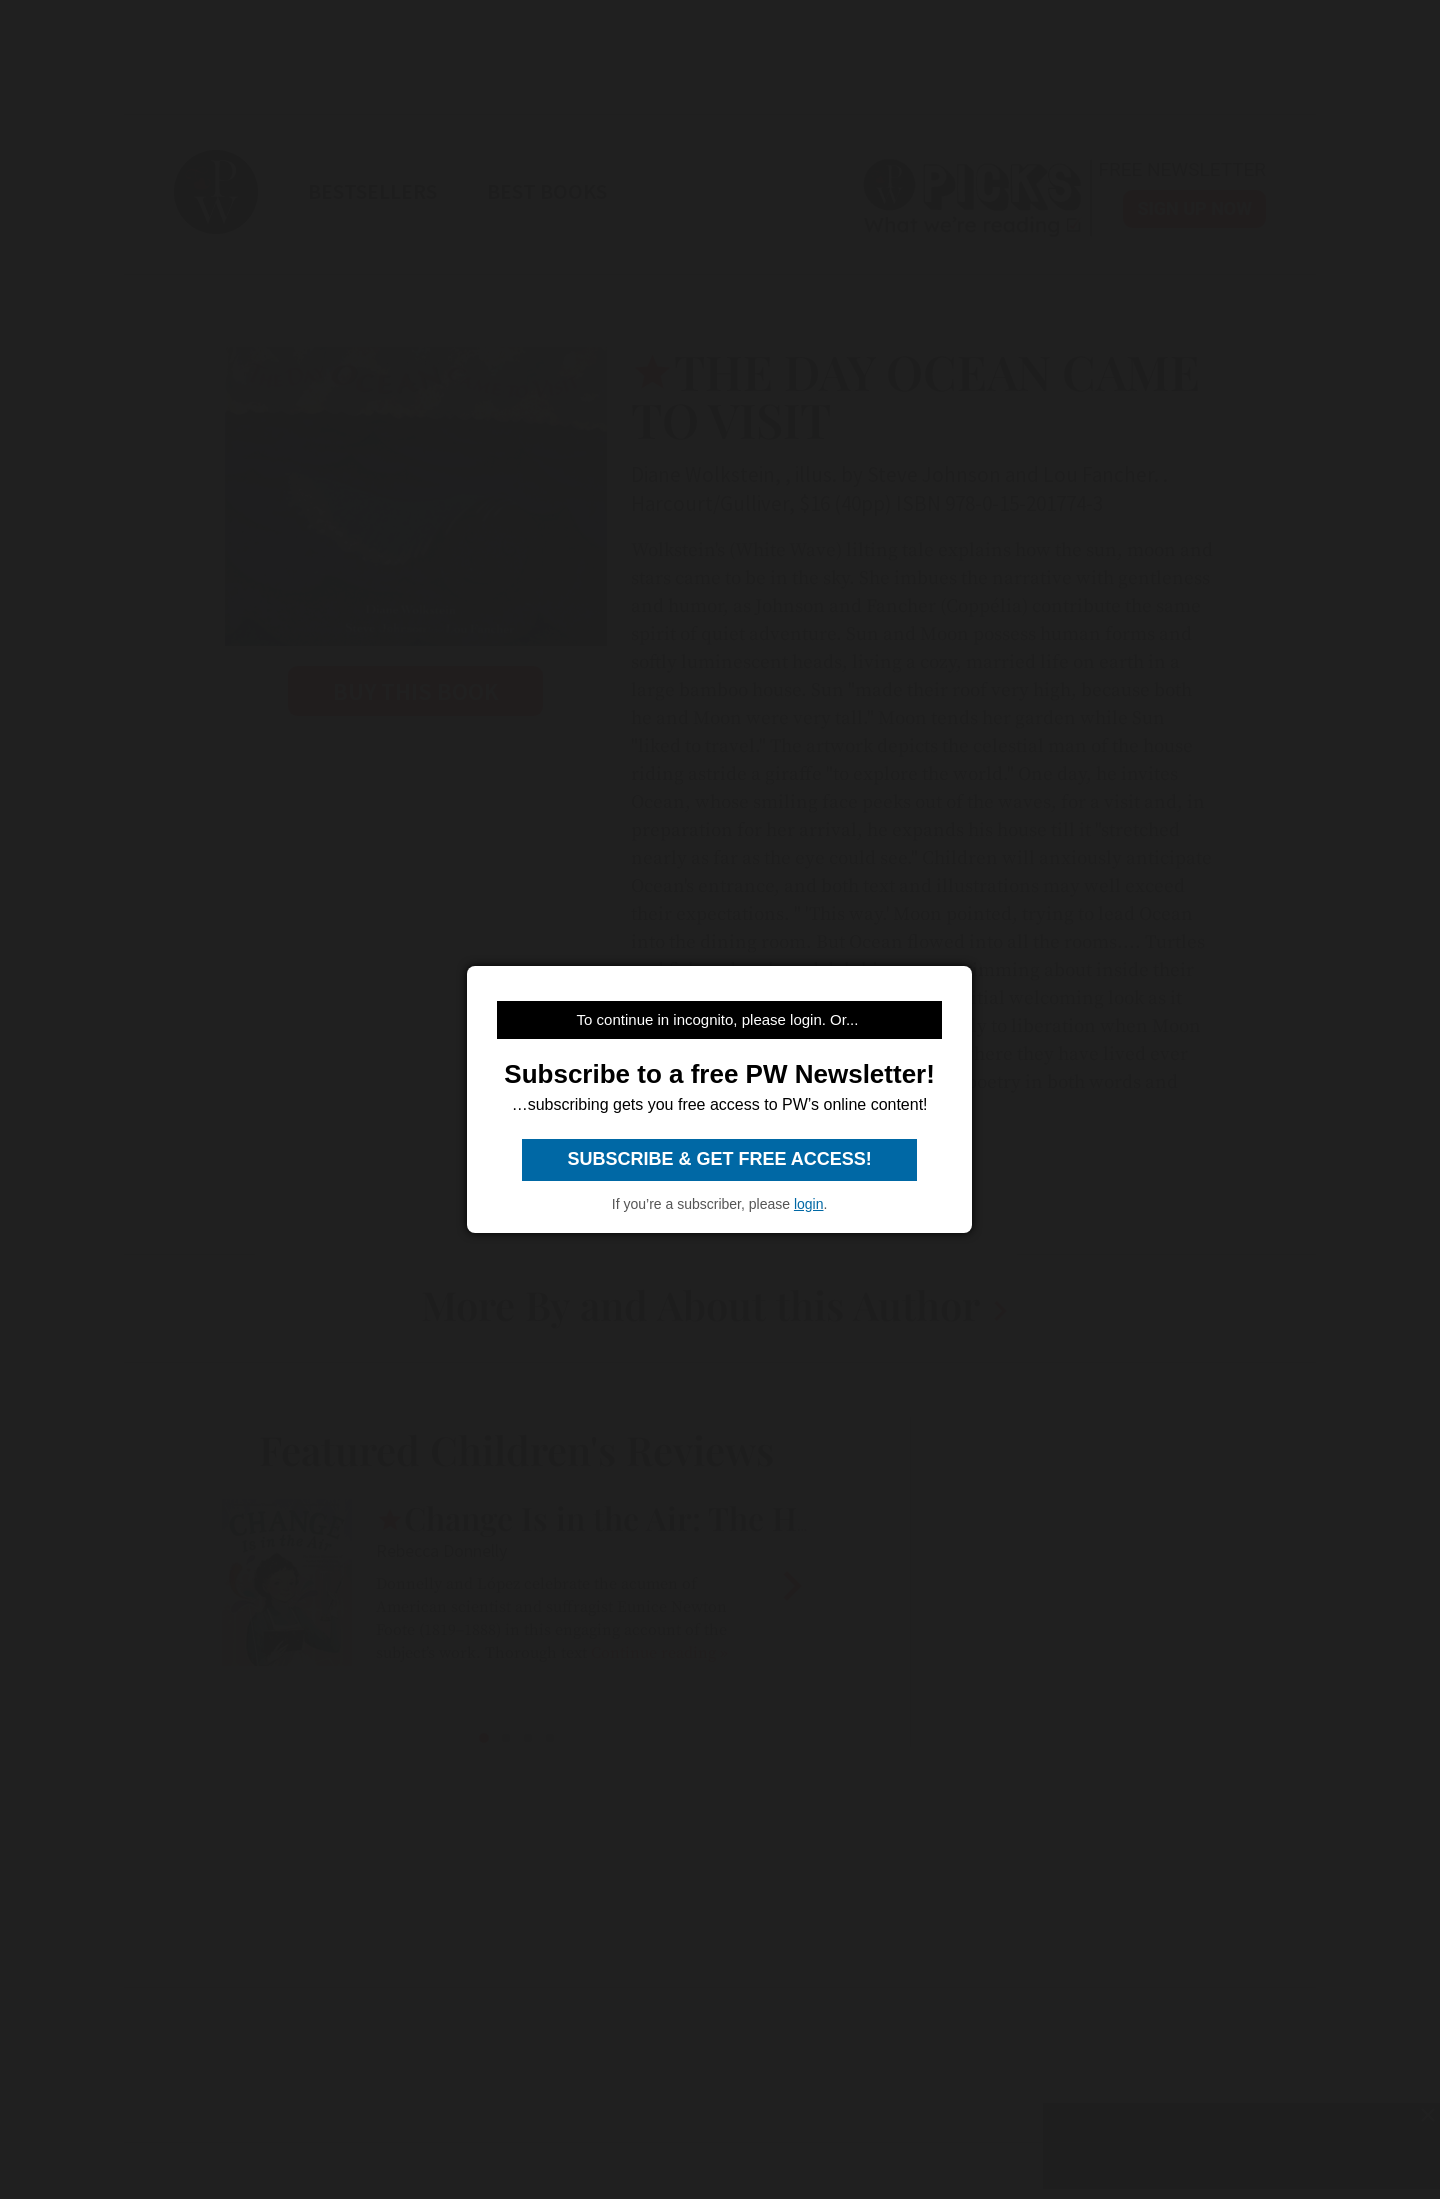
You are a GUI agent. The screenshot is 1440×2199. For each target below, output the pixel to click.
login (809, 1204)
